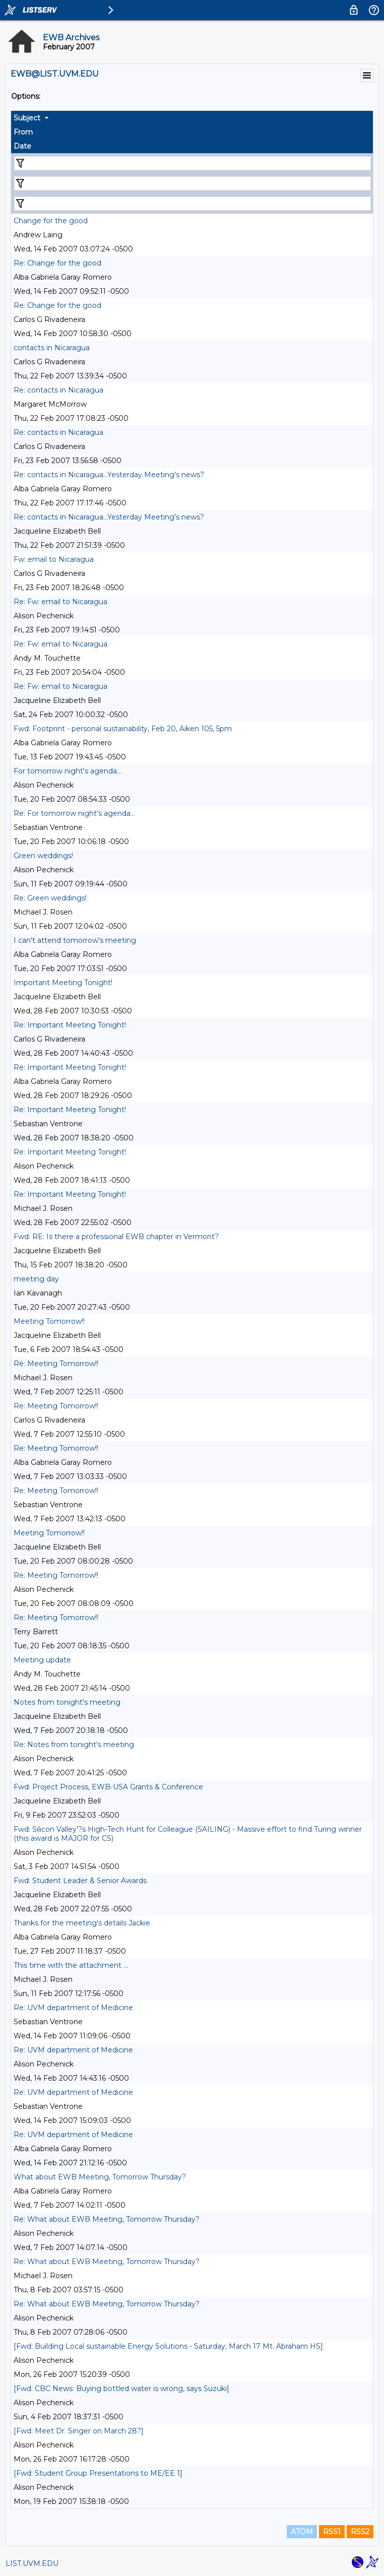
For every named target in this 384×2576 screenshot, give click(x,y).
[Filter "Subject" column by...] (192, 163)
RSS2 (360, 2531)
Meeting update (42, 1659)
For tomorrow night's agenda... (67, 771)
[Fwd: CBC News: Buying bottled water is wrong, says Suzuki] (121, 2388)
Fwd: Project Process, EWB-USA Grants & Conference (108, 1786)
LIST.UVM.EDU (32, 2563)
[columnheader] (192, 118)
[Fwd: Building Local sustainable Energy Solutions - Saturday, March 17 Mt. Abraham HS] (168, 2346)
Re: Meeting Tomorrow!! (56, 1363)
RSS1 (332, 2531)
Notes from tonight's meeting (67, 1702)
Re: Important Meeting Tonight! (70, 1024)
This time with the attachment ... (71, 1965)
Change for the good (51, 220)
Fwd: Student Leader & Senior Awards (80, 1880)
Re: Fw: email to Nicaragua (60, 601)
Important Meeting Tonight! (63, 982)
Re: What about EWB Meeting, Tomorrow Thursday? (107, 2219)
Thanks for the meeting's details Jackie (82, 1922)
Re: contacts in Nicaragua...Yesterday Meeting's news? (109, 474)
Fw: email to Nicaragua (54, 559)
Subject (27, 117)
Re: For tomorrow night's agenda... (74, 813)
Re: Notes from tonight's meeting (74, 1744)
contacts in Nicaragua (52, 347)
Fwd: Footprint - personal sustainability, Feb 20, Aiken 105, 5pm (123, 728)
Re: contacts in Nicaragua (58, 390)
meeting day (36, 1278)
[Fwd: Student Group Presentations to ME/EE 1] (98, 2473)
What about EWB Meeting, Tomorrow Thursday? (100, 2176)
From (23, 132)
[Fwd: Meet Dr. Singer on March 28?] (79, 2430)
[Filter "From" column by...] (192, 183)
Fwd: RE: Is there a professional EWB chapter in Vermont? (116, 1236)
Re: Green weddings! (50, 898)
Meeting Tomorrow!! (49, 1321)
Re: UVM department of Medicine (73, 2007)
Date (22, 146)
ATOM (302, 2531)
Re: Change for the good (57, 263)
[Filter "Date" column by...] (192, 204)
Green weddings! (43, 855)
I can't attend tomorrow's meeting (75, 940)
